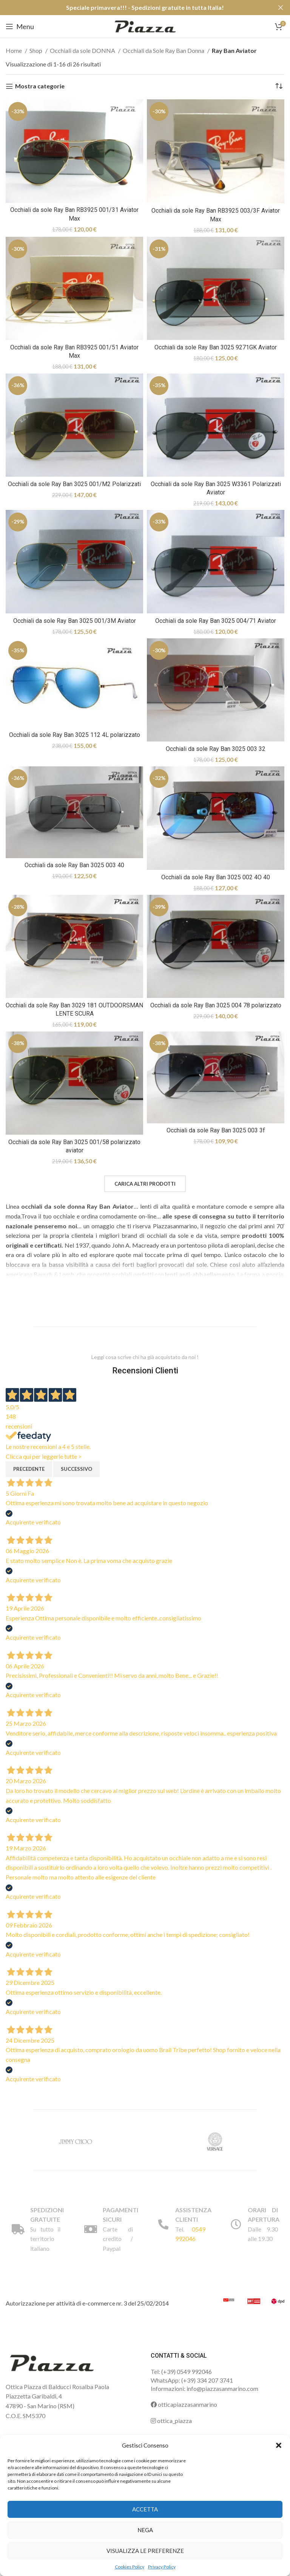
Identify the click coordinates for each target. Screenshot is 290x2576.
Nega (145, 2530)
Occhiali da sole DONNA (83, 50)
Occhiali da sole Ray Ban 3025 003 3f (216, 1130)
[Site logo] (145, 25)
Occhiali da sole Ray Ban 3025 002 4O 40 (215, 877)
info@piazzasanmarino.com (222, 2388)
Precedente (29, 1469)
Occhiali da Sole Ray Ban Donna (164, 50)
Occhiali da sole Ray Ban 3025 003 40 (74, 865)
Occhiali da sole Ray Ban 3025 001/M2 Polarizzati (74, 484)
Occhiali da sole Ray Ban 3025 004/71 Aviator (215, 620)
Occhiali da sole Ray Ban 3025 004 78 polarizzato (215, 1005)
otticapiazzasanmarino (184, 2404)
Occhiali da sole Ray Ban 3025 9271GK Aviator (215, 347)
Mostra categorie (40, 86)
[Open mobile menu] (20, 26)
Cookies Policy (129, 2567)
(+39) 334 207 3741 (207, 2380)
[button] (278, 2445)
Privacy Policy (162, 2567)
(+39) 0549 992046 (186, 2371)
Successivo (76, 1469)
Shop (36, 50)
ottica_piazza (171, 2420)
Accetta (145, 2509)
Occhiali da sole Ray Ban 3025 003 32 (215, 748)
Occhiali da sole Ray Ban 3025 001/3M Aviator (74, 620)
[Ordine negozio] (278, 86)
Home (14, 50)
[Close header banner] (280, 7)
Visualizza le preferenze (145, 2550)
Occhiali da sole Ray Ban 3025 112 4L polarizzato (74, 734)
